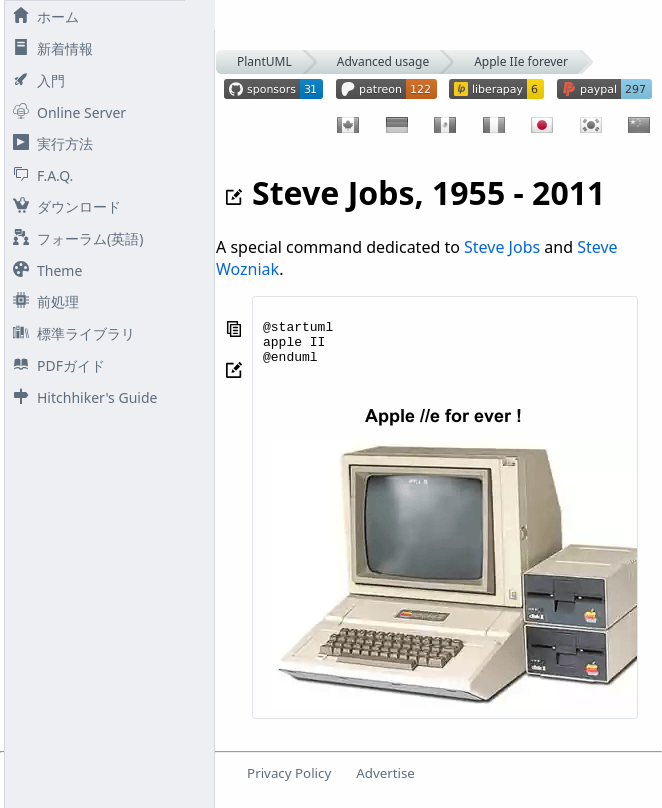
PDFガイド (55, 365)
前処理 (42, 301)
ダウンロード (63, 206)
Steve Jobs (502, 247)
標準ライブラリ (70, 333)
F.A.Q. (39, 175)
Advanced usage (383, 61)
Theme (43, 270)
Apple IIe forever (521, 61)
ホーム (42, 16)
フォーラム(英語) (74, 238)
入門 (35, 80)
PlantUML (264, 61)
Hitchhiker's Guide (81, 397)
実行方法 (49, 143)
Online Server (65, 112)
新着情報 (49, 48)
